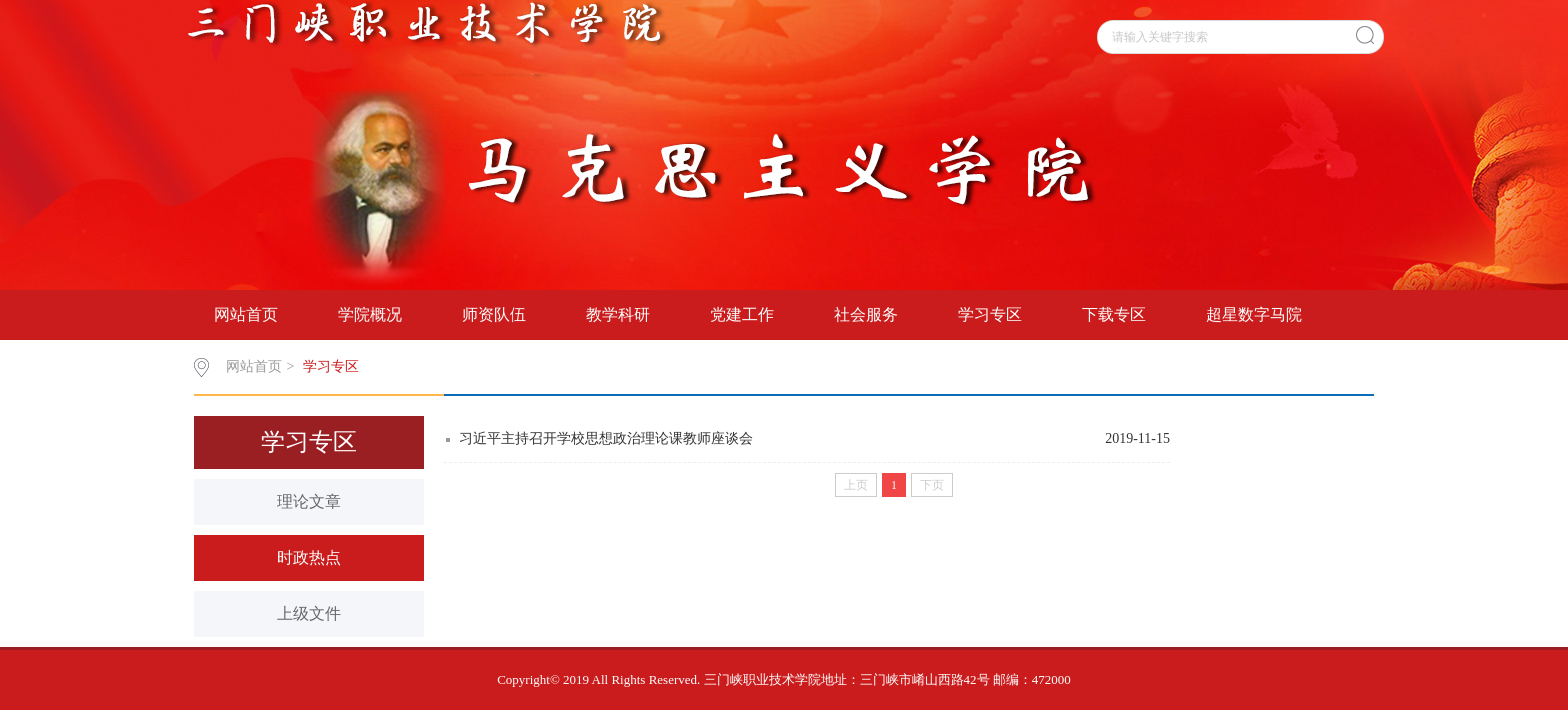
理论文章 (309, 501)
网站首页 (246, 314)
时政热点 (309, 557)
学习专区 (990, 314)
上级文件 (309, 613)
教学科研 (618, 314)
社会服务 (866, 314)
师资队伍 (494, 314)
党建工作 (742, 314)
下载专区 (1114, 314)
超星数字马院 (1254, 314)
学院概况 (370, 314)
